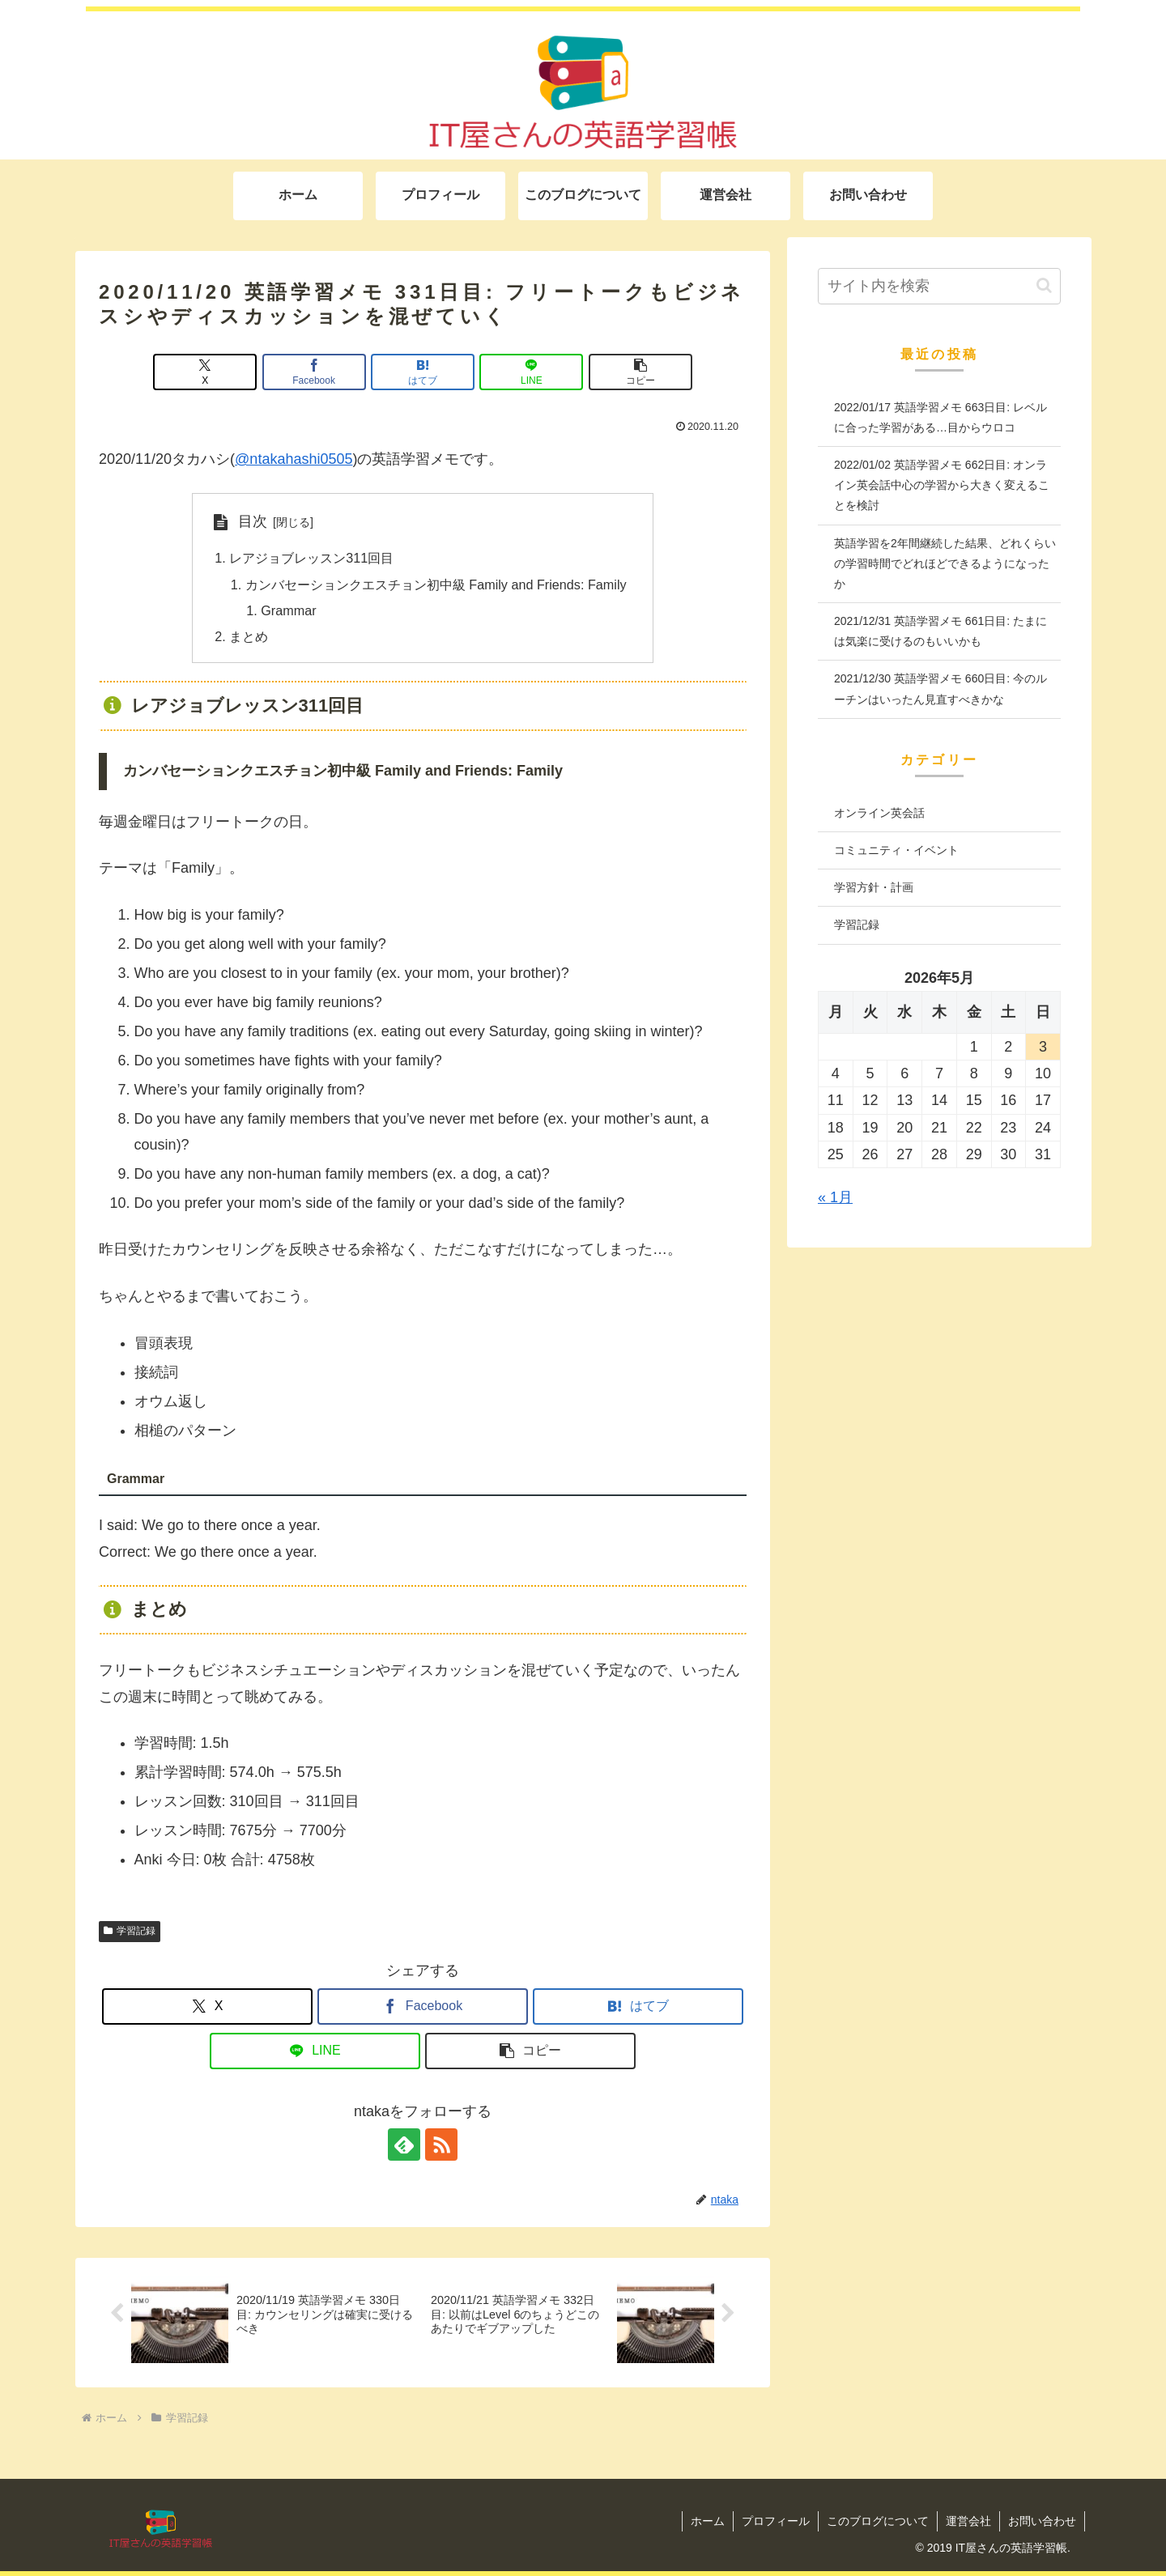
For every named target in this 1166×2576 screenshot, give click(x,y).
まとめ (248, 636)
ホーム (708, 2520)
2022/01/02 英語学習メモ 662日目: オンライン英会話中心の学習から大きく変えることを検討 (941, 485)
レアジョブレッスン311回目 (311, 557)
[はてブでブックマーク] (422, 372)
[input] (939, 286)
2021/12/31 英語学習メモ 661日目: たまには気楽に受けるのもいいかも (940, 631)
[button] (640, 372)
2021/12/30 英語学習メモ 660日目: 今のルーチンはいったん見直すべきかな (940, 688)
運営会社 (968, 2520)
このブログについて (878, 2520)
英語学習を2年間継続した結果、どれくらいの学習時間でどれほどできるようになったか (945, 563)
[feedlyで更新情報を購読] (404, 2144)
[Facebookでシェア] (314, 372)
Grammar (288, 610)
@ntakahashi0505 (293, 459)
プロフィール (776, 2520)
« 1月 (835, 1197)
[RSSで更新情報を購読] (441, 2144)
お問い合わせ (1042, 2520)
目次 (252, 521)
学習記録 (129, 1930)
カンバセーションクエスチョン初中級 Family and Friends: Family (436, 584)
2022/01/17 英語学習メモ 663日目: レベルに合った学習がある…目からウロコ (940, 417)
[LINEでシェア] (531, 372)
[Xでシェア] (205, 372)
